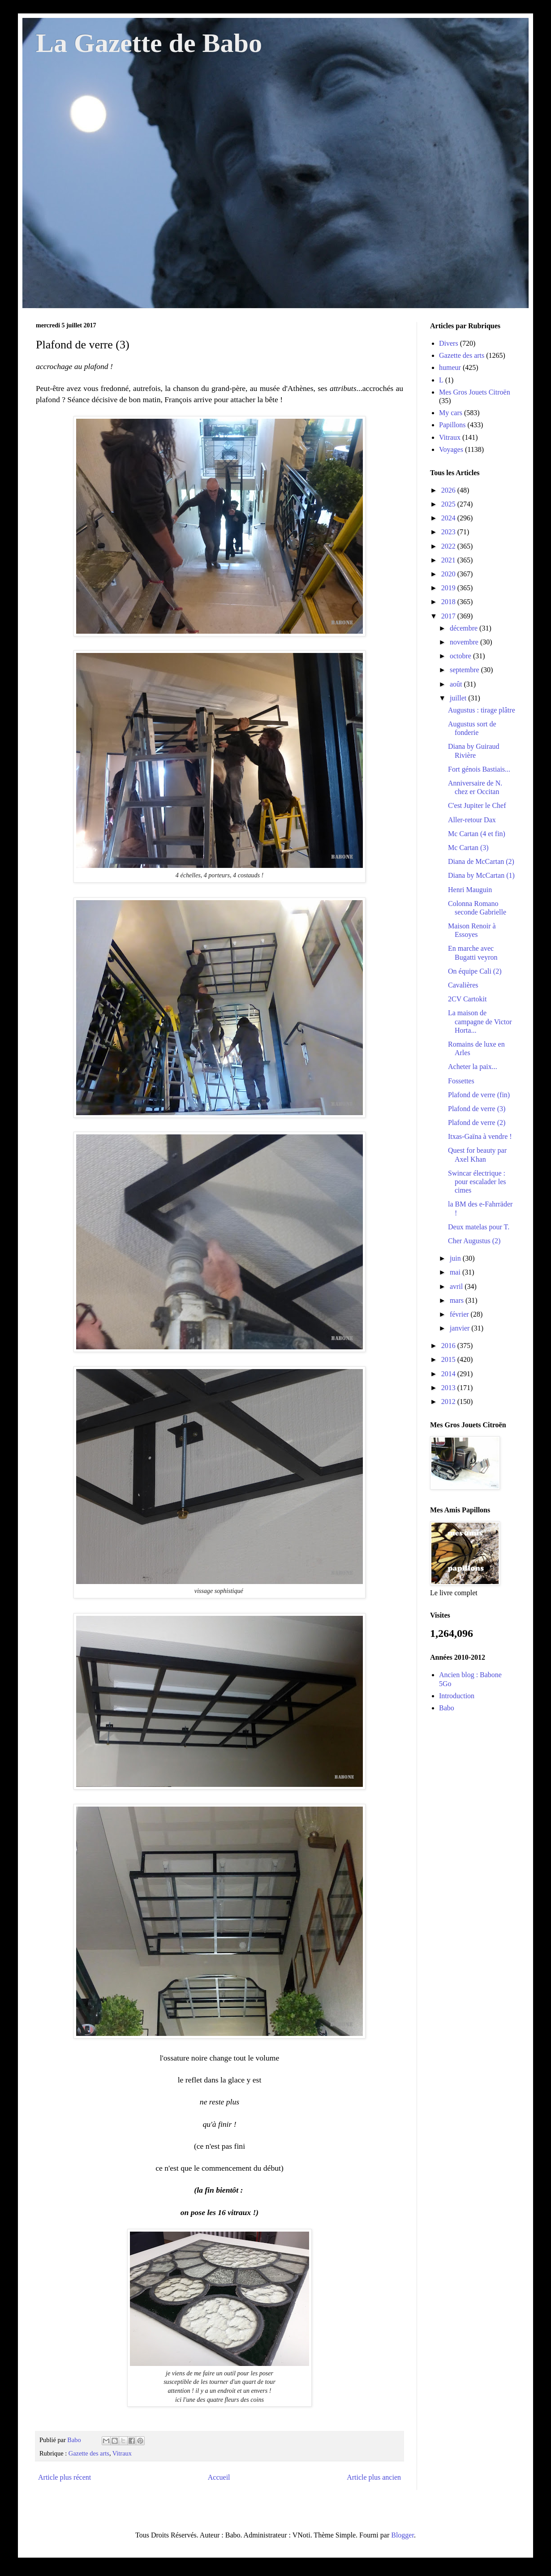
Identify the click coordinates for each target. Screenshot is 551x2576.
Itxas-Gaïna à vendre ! (480, 1136)
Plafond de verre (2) (476, 1122)
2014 (449, 1374)
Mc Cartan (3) (468, 847)
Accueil (219, 2477)
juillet (459, 698)
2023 (449, 532)
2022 (449, 546)
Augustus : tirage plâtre (481, 710)
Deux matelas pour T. (478, 1227)
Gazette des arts (89, 2453)
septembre (465, 670)
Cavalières (463, 985)
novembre (465, 642)
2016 (449, 1345)
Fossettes (461, 1081)
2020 (449, 574)
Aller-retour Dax (472, 820)
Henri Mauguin (470, 889)
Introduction (456, 1696)
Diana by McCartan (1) (481, 875)
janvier (460, 1328)
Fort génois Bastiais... (479, 769)
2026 (449, 490)
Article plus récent (64, 2477)
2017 (449, 616)
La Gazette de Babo (149, 43)
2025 (449, 504)
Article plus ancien (374, 2477)
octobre (461, 656)
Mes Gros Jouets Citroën (474, 392)
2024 (449, 518)
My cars (450, 412)
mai (456, 1272)
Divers (448, 343)
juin (456, 1258)
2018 (449, 601)
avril (457, 1286)
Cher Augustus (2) (474, 1241)
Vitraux (122, 2453)
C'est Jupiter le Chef (477, 805)
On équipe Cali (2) (475, 971)
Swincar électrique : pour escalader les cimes (477, 1181)
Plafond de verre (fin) (479, 1095)
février (460, 1314)
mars (457, 1300)
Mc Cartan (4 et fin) (476, 833)
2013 (449, 1387)
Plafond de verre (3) (476, 1108)
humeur (450, 367)
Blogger (402, 2535)
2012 (449, 1401)
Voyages (451, 449)
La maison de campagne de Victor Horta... (480, 1021)
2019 (449, 588)
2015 (449, 1359)
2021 (449, 560)
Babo (446, 1708)
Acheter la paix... (472, 1066)
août (457, 684)
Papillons (452, 425)
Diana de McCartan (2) (481, 861)
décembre (464, 628)
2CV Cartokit (467, 999)
